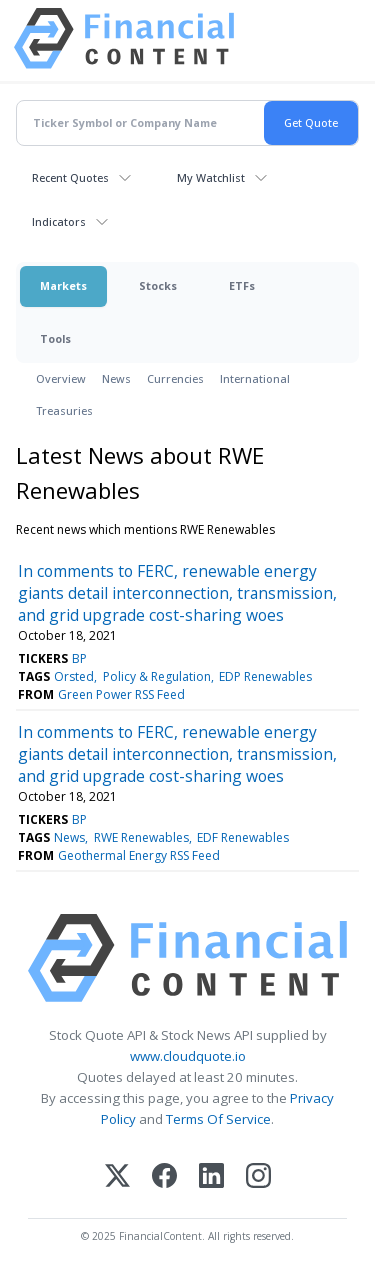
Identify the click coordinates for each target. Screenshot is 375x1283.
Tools (55, 338)
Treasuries (64, 410)
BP (79, 658)
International (255, 378)
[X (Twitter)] (117, 1177)
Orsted (74, 676)
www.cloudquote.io (188, 1056)
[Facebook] (164, 1177)
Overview (61, 378)
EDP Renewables (265, 676)
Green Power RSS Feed (121, 694)
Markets (63, 285)
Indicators (59, 221)
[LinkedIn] (211, 1177)
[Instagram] (258, 1177)
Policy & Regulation (157, 676)
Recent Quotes (70, 177)
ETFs (242, 285)
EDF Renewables (243, 837)
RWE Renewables (141, 837)
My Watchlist (211, 177)
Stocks (158, 285)
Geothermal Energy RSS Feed (139, 855)
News (116, 378)
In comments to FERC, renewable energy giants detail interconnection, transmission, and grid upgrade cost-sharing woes (177, 593)
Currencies (175, 378)
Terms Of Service (218, 1119)
